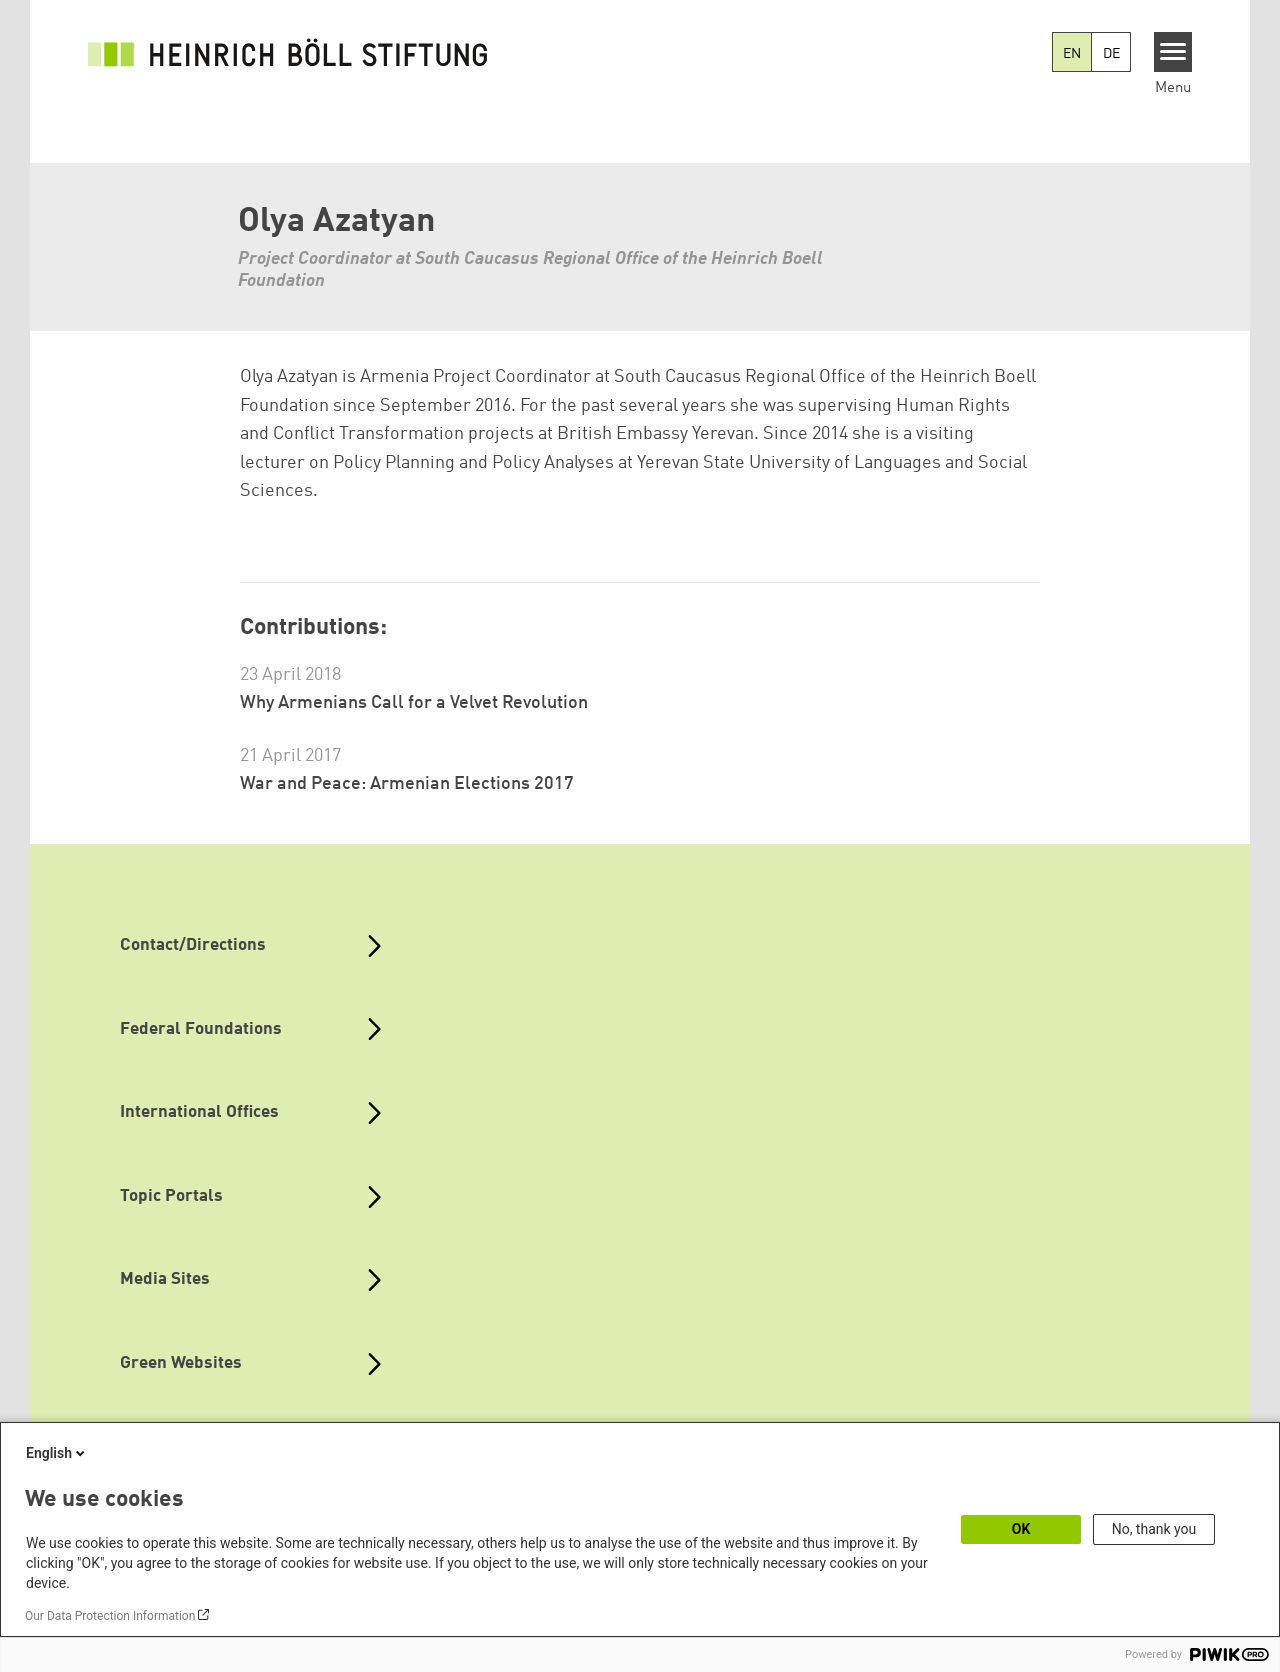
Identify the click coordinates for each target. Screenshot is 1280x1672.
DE (1111, 54)
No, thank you (1154, 1529)
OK (1021, 1529)
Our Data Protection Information (110, 1616)
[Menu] (1173, 52)
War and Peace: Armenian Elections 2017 (407, 784)
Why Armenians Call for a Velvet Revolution (414, 703)
